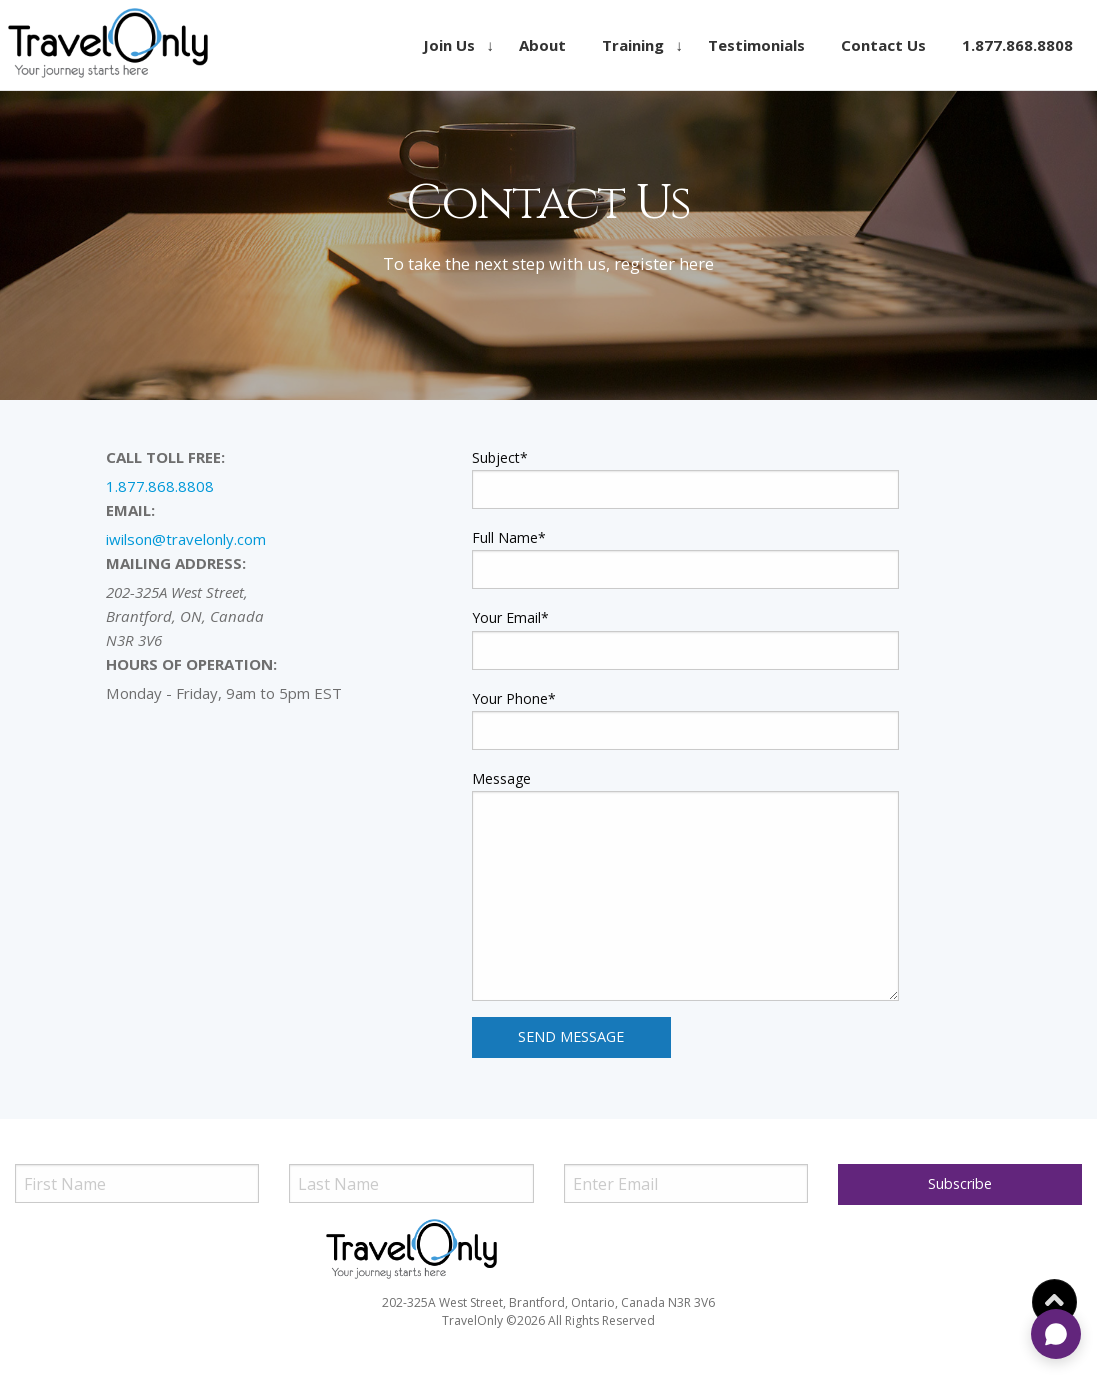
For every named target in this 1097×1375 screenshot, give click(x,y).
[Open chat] (1056, 1334)
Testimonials (756, 45)
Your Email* (510, 617)
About (542, 45)
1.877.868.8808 (1017, 45)
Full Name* (509, 537)
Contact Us (883, 45)
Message (501, 778)
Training (633, 45)
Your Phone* (514, 698)
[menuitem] (453, 45)
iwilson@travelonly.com (186, 539)
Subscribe (960, 1183)
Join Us (449, 45)
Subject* (500, 457)
